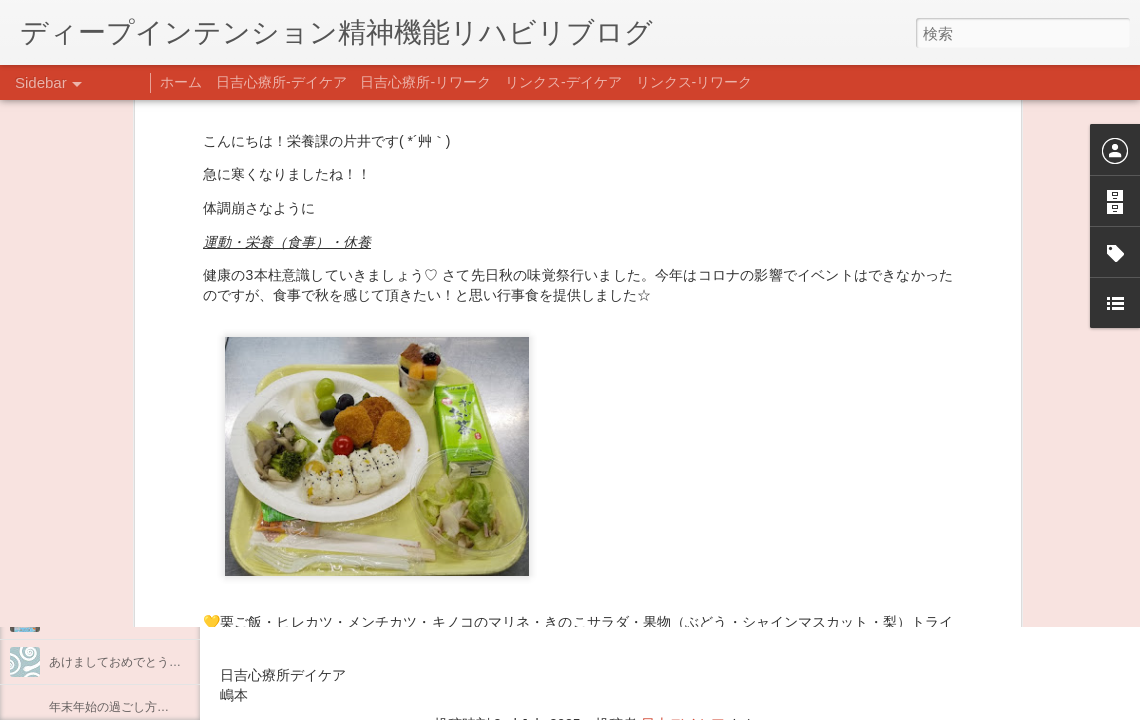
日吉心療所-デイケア (281, 82)
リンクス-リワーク (694, 82)
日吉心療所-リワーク (425, 82)
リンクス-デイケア (563, 82)
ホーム (181, 82)
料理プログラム (91, 482)
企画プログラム (91, 527)
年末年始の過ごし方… (109, 707)
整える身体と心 (91, 572)
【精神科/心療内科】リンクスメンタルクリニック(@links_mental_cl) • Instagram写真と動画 (578, 558)
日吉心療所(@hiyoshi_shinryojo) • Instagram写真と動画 (458, 597)
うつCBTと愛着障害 (103, 437)
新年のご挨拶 (85, 617)
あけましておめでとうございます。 (145, 662)
